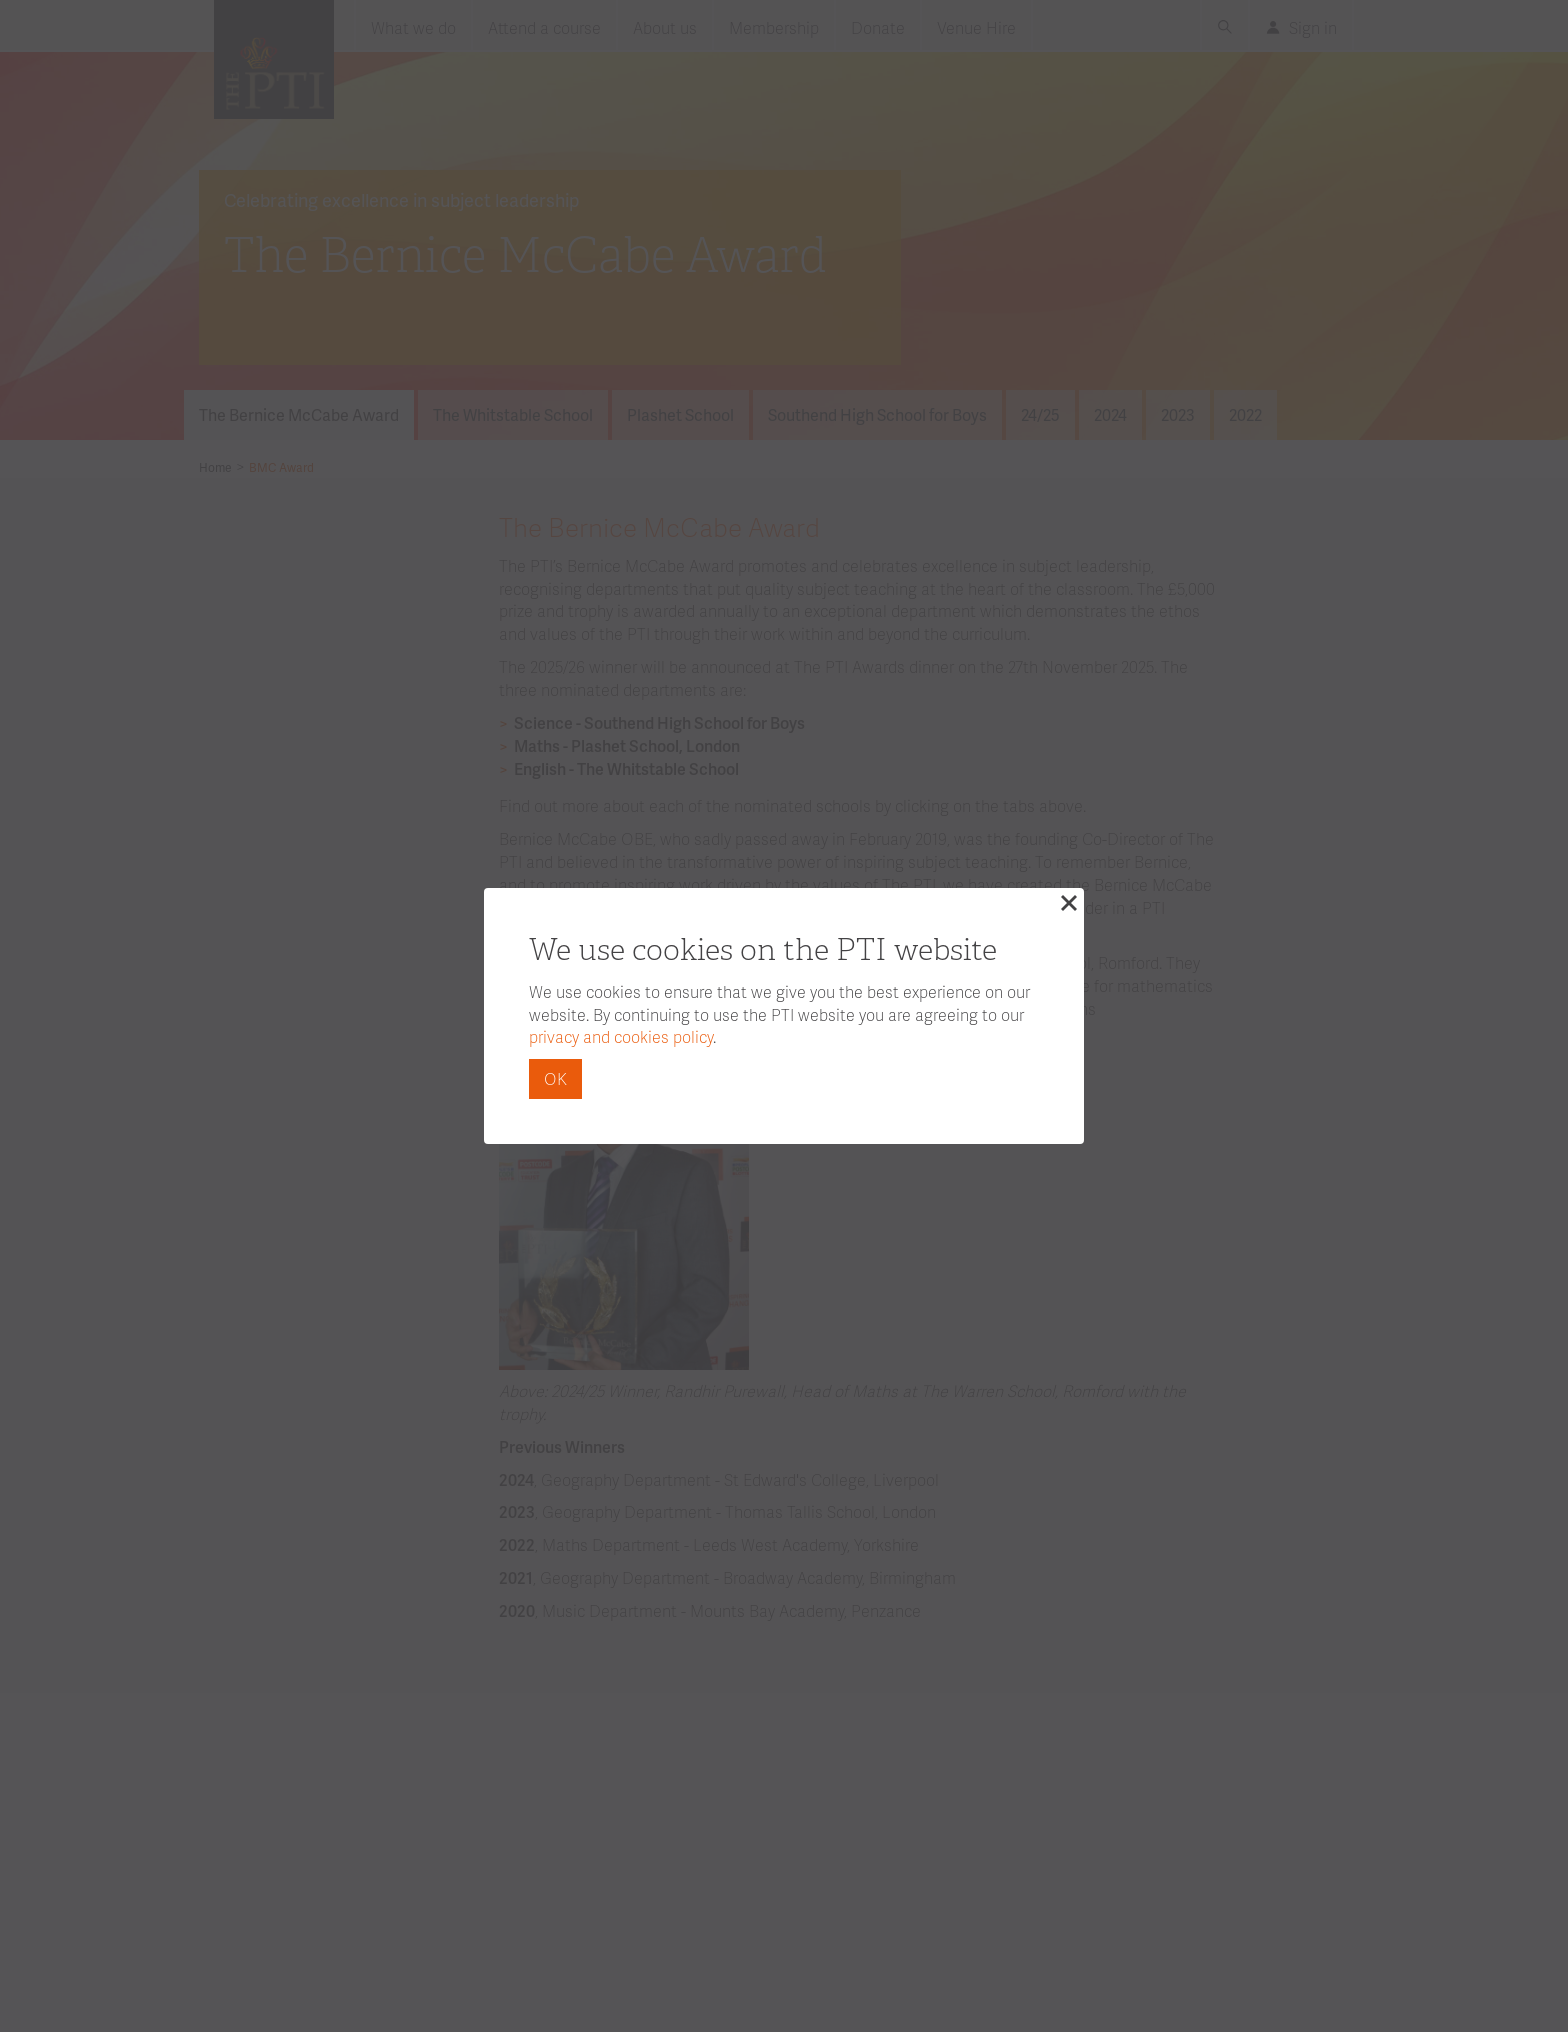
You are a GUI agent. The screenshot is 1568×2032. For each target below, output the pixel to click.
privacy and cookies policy (621, 1036)
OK (555, 1078)
